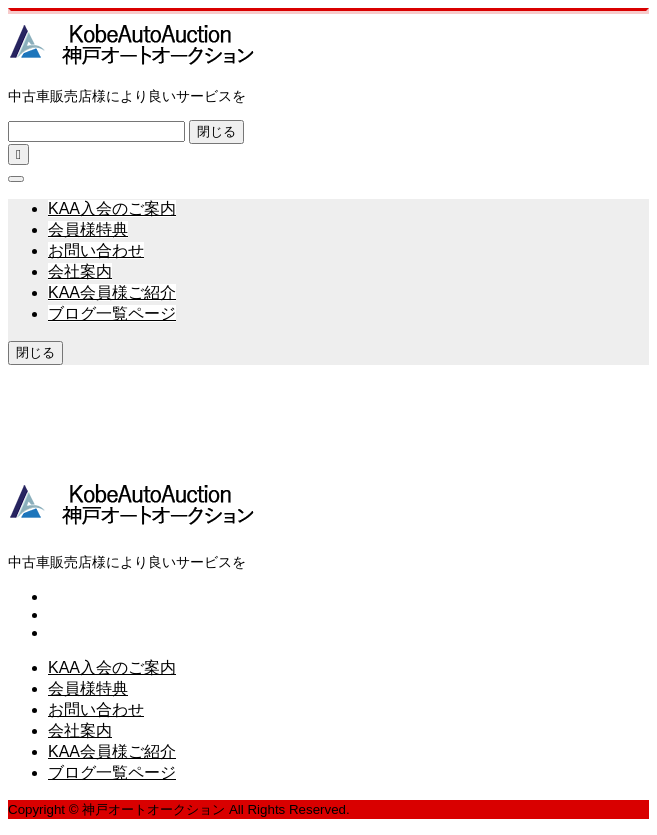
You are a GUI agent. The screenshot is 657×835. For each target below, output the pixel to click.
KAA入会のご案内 (112, 208)
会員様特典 (88, 229)
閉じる (216, 131)
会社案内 (80, 271)
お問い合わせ (96, 250)
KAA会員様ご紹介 (112, 292)
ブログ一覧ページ (112, 313)
